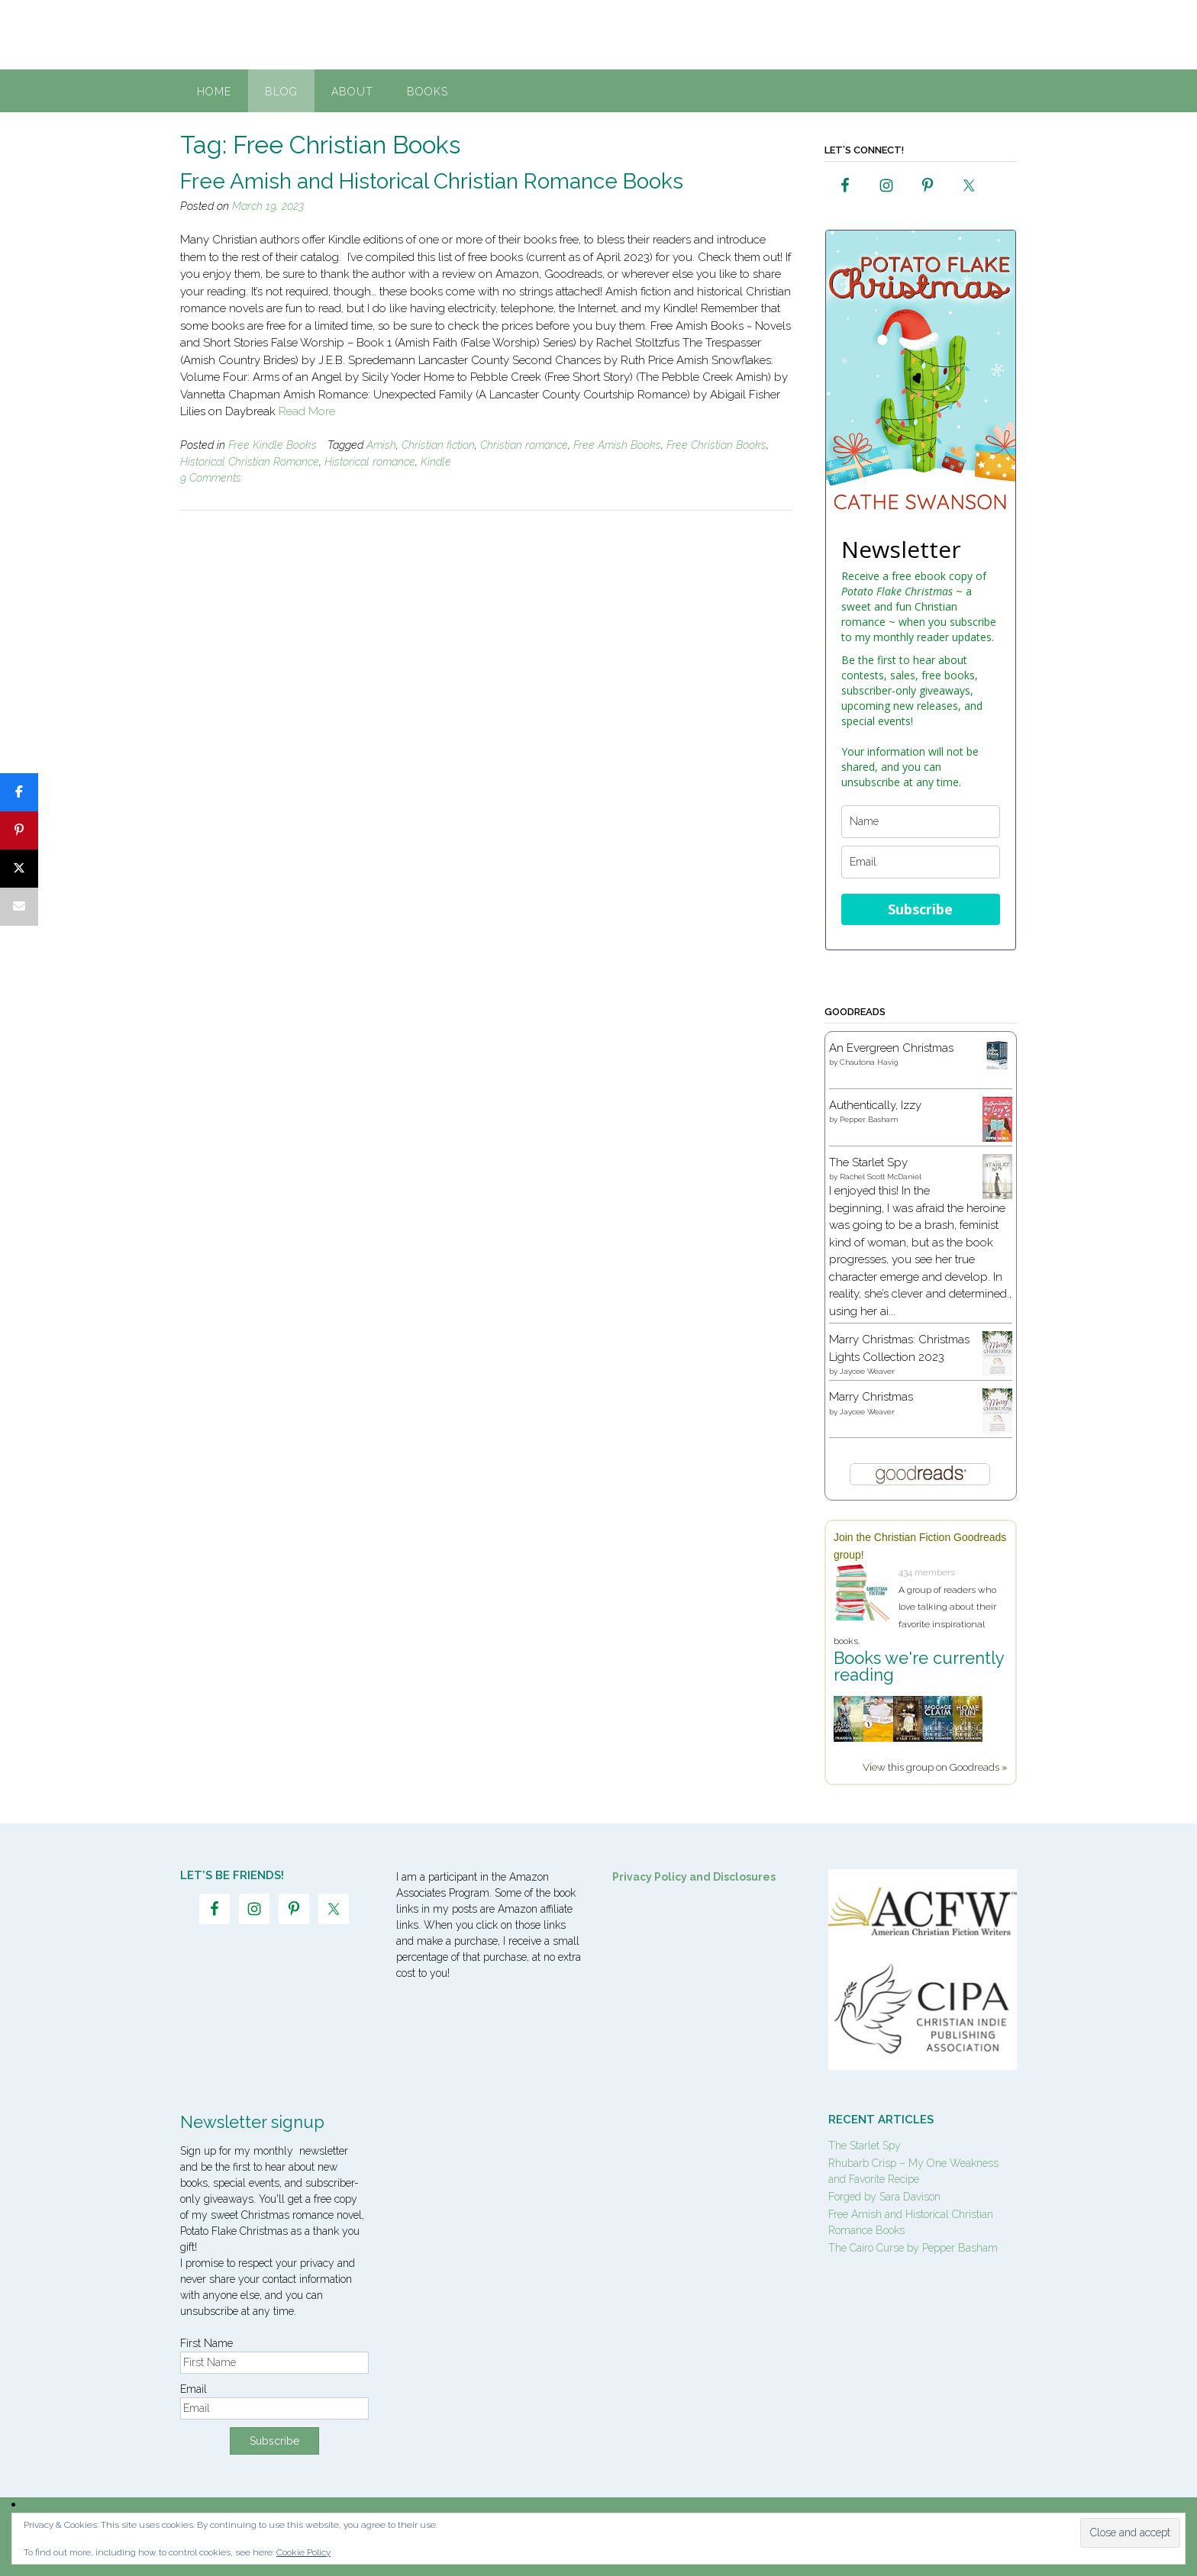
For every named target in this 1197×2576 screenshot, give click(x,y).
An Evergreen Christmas (891, 1048)
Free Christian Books (716, 445)
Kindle (436, 462)
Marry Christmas (871, 1397)
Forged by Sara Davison (884, 2197)
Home (214, 91)
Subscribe (920, 909)
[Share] (19, 792)
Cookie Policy (303, 2552)
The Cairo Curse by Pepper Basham (913, 2248)
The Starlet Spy (868, 1162)
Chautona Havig (869, 1062)
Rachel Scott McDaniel (880, 1176)
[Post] (19, 869)
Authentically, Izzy (875, 1105)
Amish (381, 445)
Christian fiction (438, 445)
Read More (307, 411)
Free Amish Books (617, 445)
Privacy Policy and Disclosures (694, 1877)
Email (193, 2389)
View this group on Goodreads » (935, 1767)
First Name (206, 2343)
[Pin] (19, 830)
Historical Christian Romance (249, 462)
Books (427, 91)
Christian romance (524, 445)
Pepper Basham (869, 1119)
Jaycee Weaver (867, 1371)
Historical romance (369, 462)
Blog (281, 91)
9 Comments (210, 478)
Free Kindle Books (272, 445)
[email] (920, 862)
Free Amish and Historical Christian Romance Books (431, 181)
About (352, 91)
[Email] (19, 907)
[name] (920, 821)
